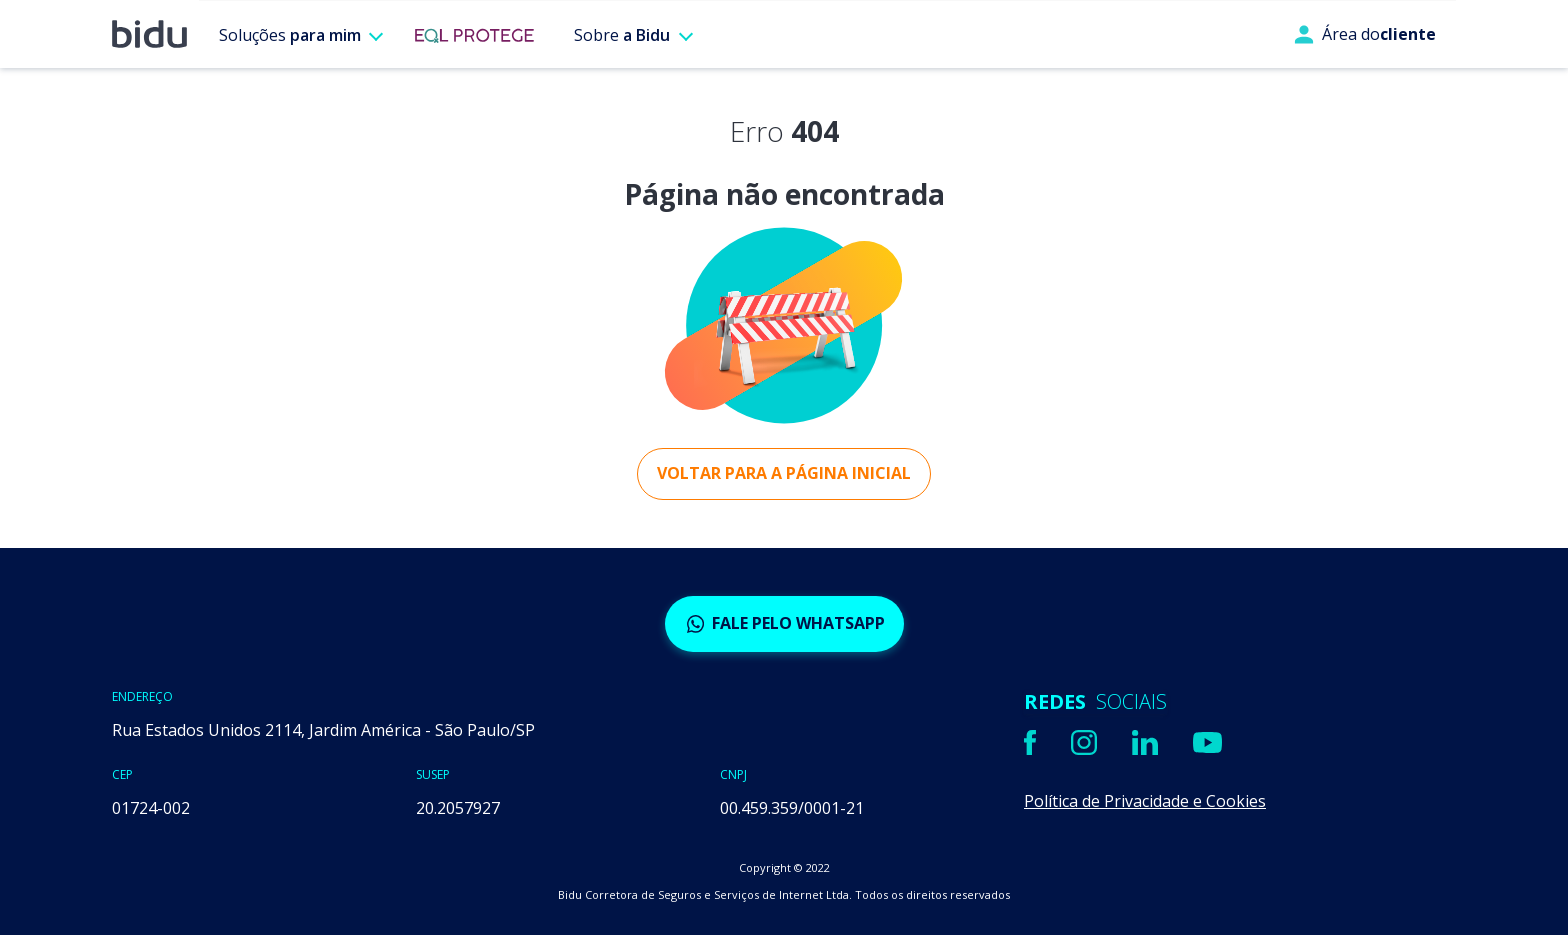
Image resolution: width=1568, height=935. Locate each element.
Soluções (290, 35)
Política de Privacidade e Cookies (1145, 801)
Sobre (622, 35)
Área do (1365, 34)
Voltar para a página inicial (784, 473)
